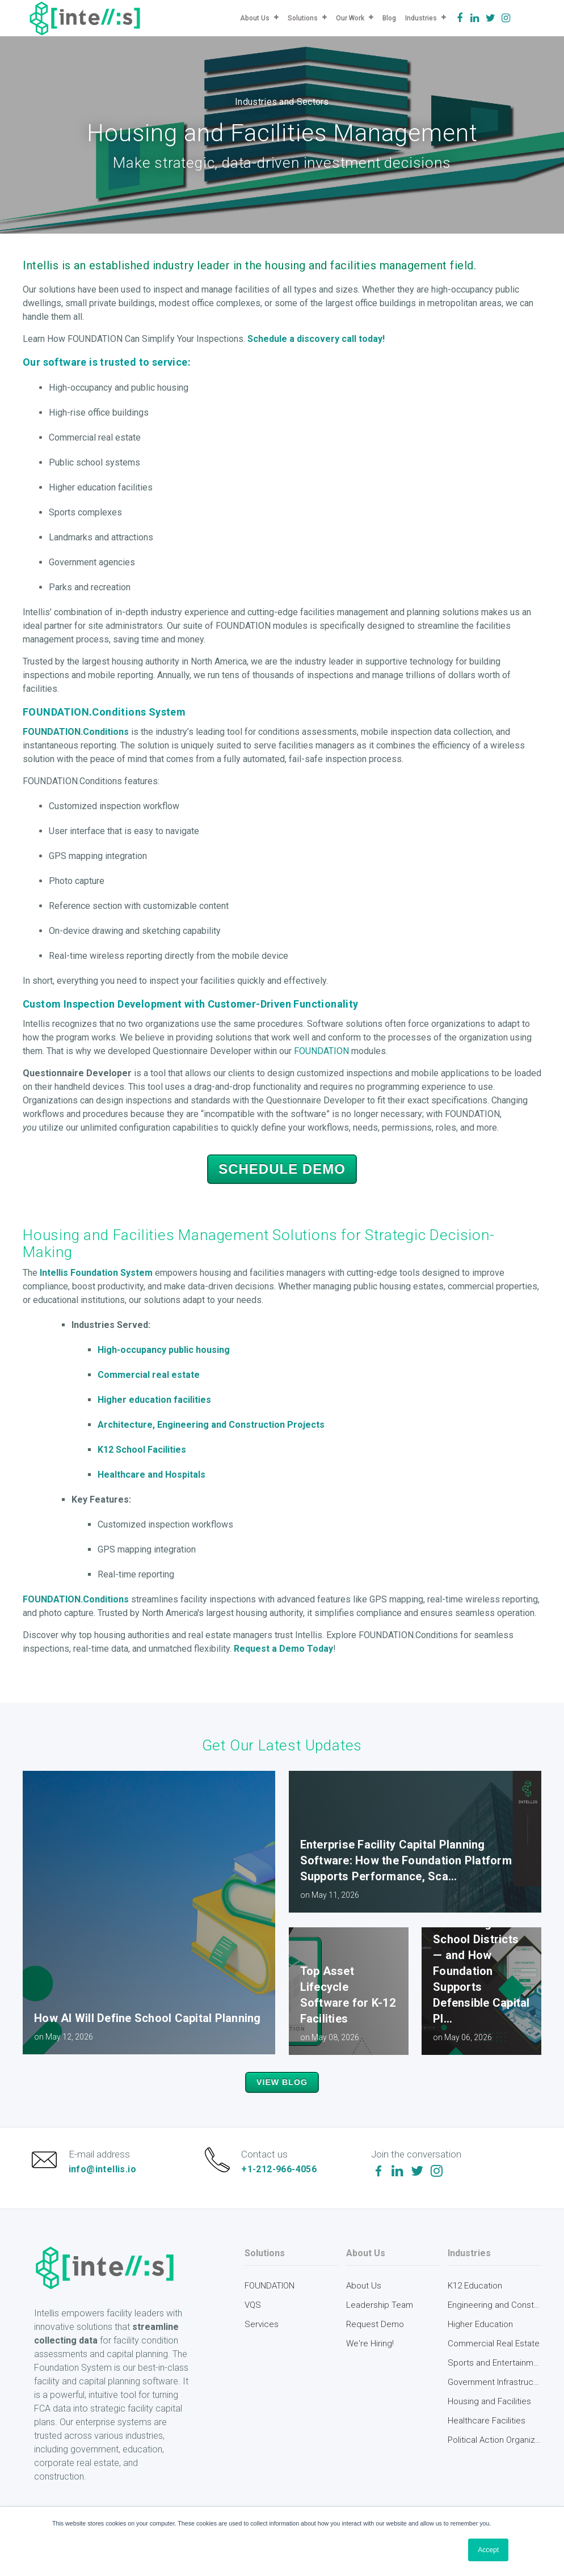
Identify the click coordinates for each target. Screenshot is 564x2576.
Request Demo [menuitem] (375, 2343)
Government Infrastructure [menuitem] (494, 2401)
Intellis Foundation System (96, 1272)
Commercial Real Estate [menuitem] (494, 2363)
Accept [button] (488, 2550)
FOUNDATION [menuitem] (269, 2305)
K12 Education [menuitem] (475, 2305)
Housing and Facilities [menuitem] (489, 2421)
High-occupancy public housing (164, 1349)
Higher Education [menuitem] (480, 2343)
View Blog (282, 2083)
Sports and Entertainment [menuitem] (494, 2382)
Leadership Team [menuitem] (379, 2324)
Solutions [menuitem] (303, 18)
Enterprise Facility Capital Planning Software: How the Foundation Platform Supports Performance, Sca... (406, 1860)
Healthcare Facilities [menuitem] (486, 2440)
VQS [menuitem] (253, 2324)
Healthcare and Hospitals (153, 1474)
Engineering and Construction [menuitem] (494, 2324)
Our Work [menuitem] (350, 18)
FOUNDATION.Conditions (76, 731)
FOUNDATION (321, 1051)
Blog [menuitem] (389, 18)
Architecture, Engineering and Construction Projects (211, 1424)
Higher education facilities (154, 1399)
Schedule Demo (282, 1169)
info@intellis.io (106, 2179)
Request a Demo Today (283, 1648)
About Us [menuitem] (255, 18)
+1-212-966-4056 (283, 2179)
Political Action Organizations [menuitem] (494, 2459)
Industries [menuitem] (421, 18)
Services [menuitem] (262, 2343)
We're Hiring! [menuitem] (370, 2363)
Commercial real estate (149, 1374)
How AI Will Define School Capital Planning (147, 2018)
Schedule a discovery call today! (316, 338)
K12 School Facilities (142, 1449)
